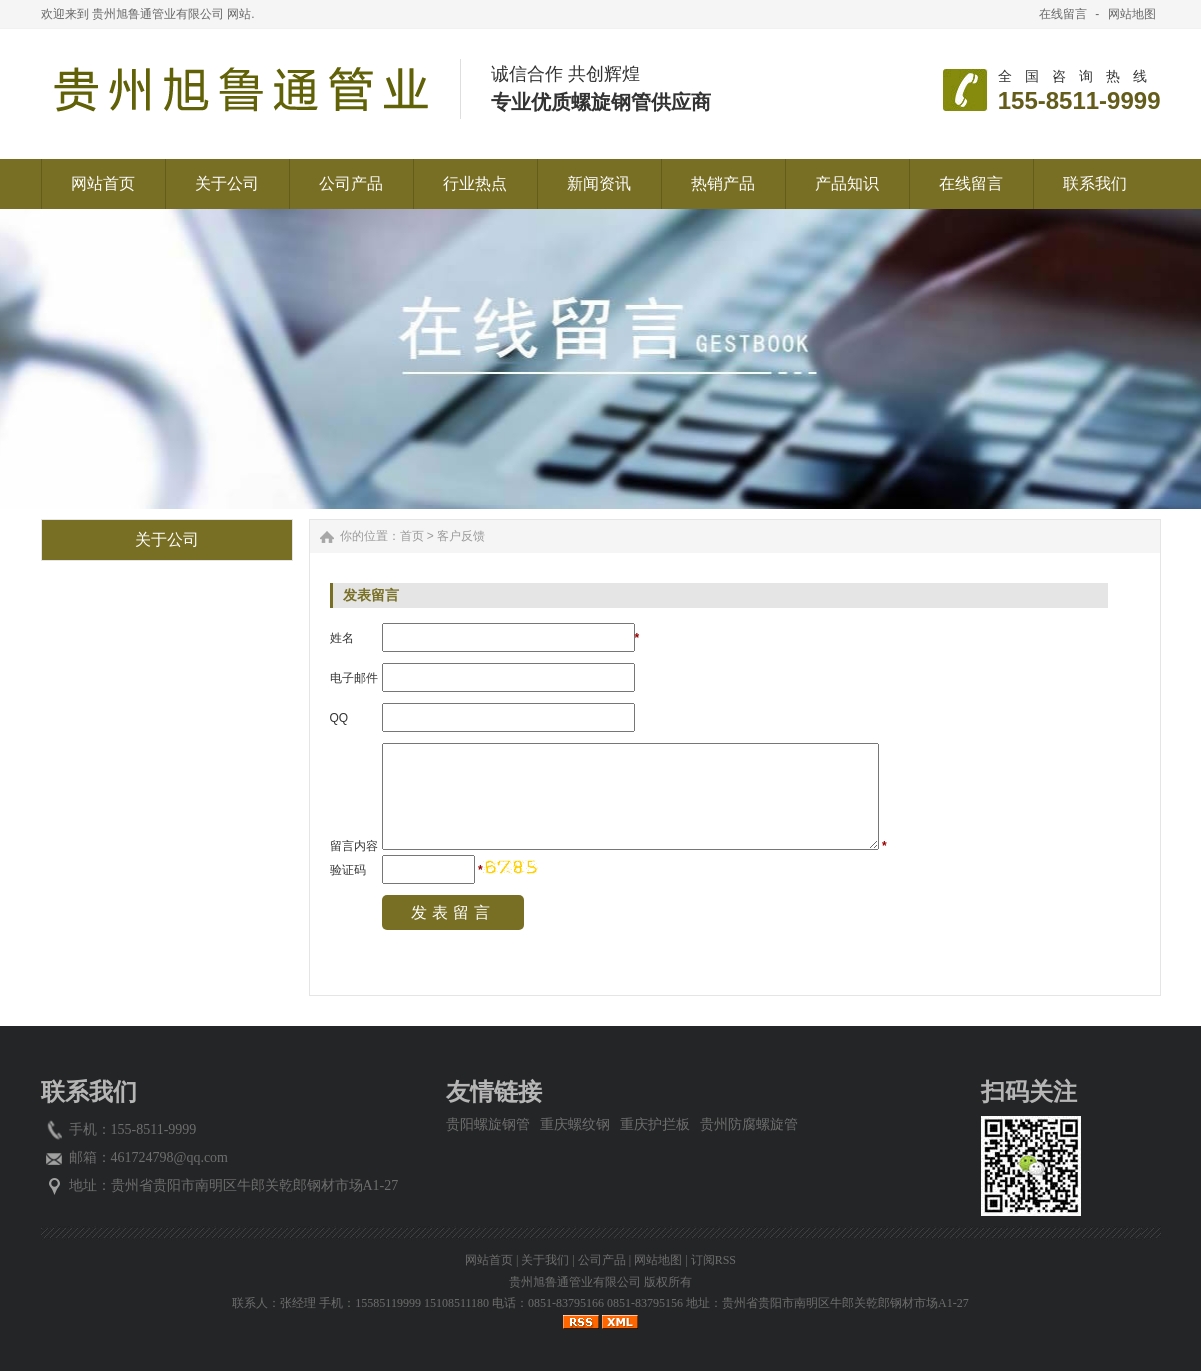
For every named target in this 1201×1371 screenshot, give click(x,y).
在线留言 (1063, 14)
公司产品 (602, 1260)
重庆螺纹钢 (575, 1124)
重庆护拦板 (655, 1124)
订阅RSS (713, 1260)
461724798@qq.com (170, 1157)
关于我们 (545, 1260)
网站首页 (489, 1260)
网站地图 (1132, 14)
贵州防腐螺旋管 (749, 1124)
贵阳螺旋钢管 (488, 1124)
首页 (412, 536)
